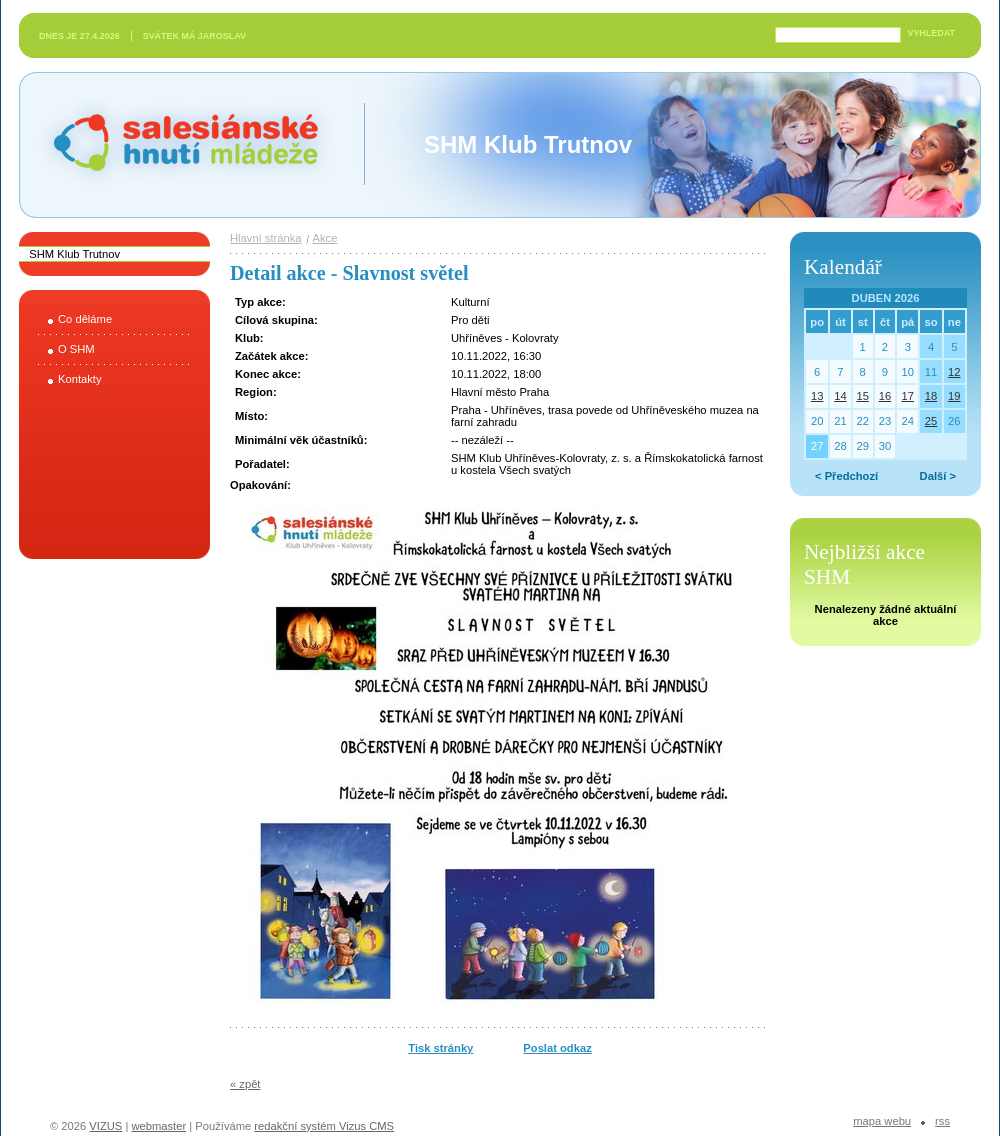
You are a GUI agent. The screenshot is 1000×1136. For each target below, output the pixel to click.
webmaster (158, 1126)
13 (817, 396)
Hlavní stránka (266, 238)
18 (931, 396)
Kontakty (80, 379)
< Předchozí (846, 476)
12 (954, 372)
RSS (942, 1121)
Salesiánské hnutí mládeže (176, 144)
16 (885, 396)
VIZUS (105, 1126)
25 (931, 421)
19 (954, 396)
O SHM (76, 349)
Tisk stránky (440, 1048)
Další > (938, 476)
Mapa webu (882, 1121)
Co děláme (85, 319)
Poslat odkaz (557, 1048)
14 (840, 396)
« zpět (245, 1084)
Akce (325, 238)
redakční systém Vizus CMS (324, 1126)
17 (908, 396)
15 (862, 396)
